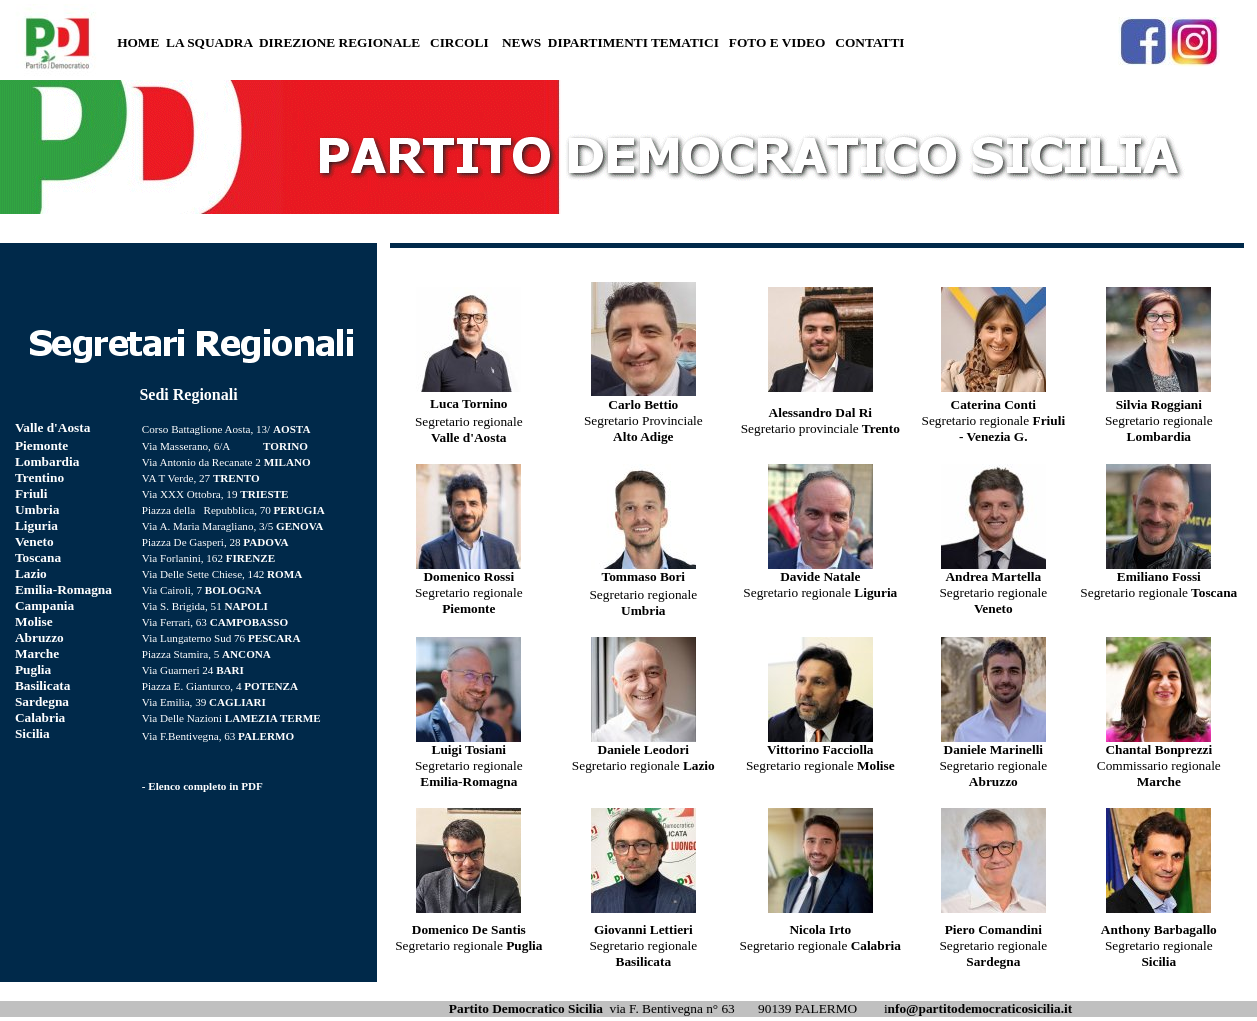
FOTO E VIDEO (777, 42)
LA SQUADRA (209, 42)
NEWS (521, 42)
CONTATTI (869, 42)
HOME (138, 42)
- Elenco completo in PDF (202, 786)
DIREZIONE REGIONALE (339, 42)
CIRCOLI (459, 42)
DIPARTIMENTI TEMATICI (633, 42)
